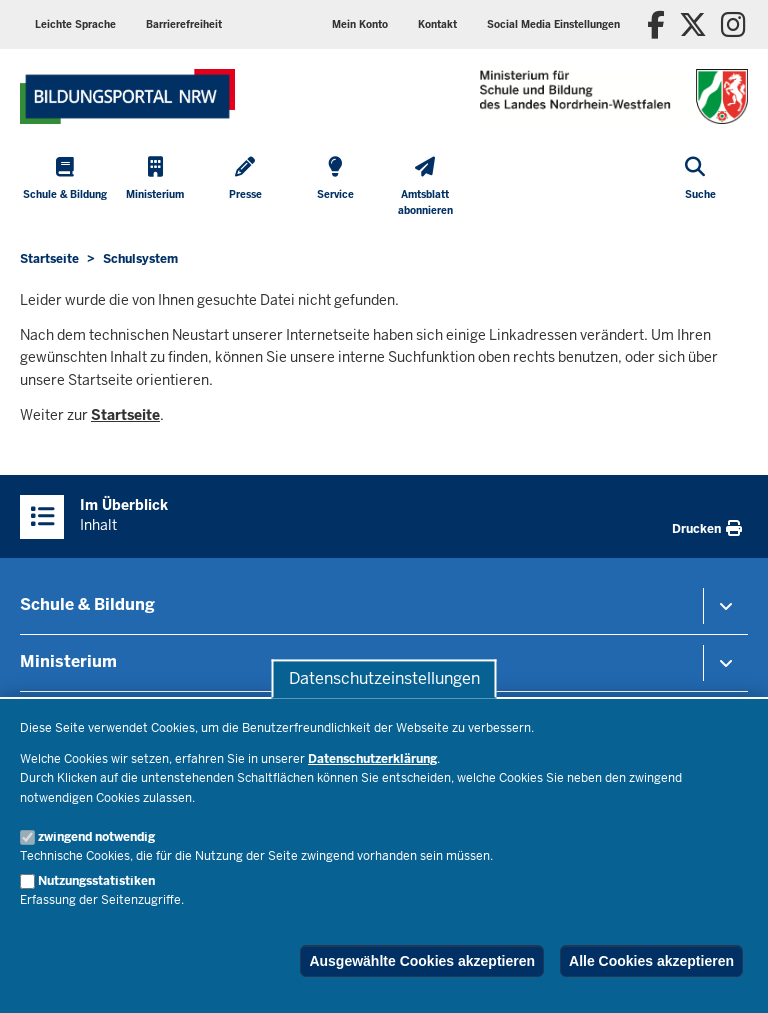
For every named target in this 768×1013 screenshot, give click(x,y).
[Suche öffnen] (700, 188)
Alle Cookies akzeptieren (651, 961)
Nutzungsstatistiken (96, 881)
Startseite (125, 415)
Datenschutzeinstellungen (384, 678)
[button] (553, 24)
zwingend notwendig (96, 837)
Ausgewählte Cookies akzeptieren (422, 961)
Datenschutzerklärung (372, 759)
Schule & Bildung (87, 604)
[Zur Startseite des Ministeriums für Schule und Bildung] (127, 96)
